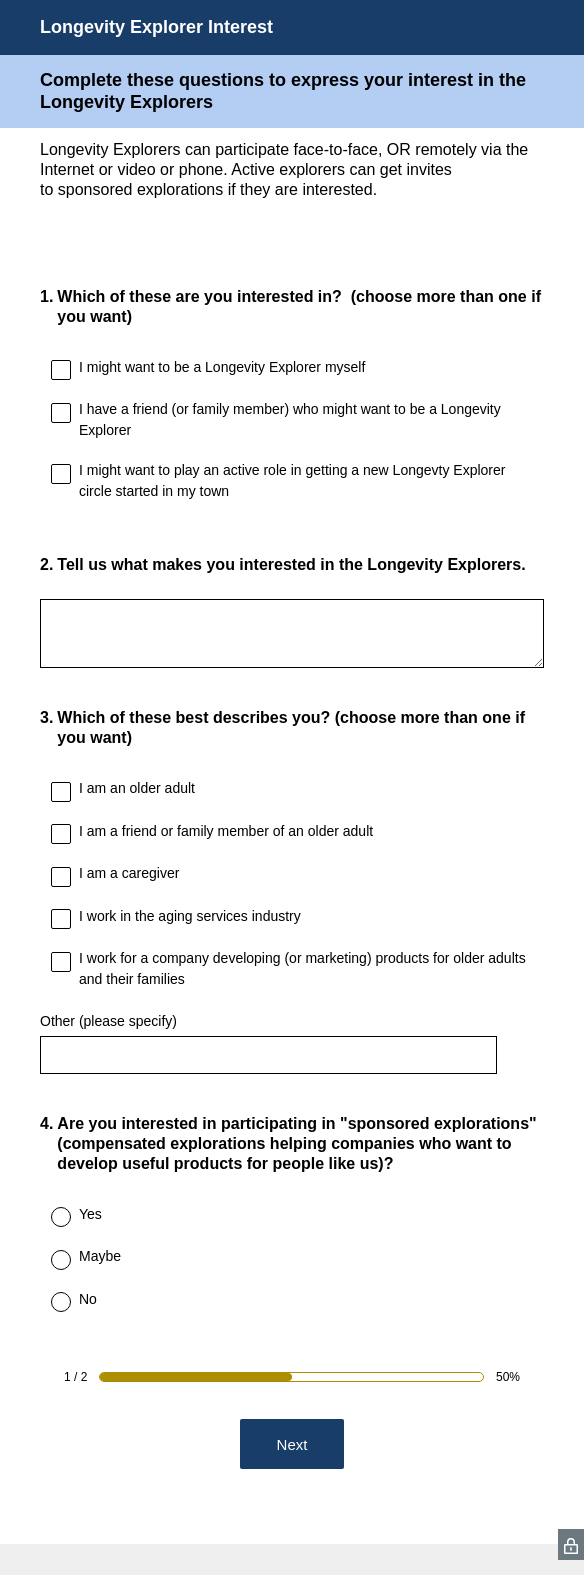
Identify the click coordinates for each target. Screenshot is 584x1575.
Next (292, 1444)
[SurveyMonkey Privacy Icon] (571, 1544)
